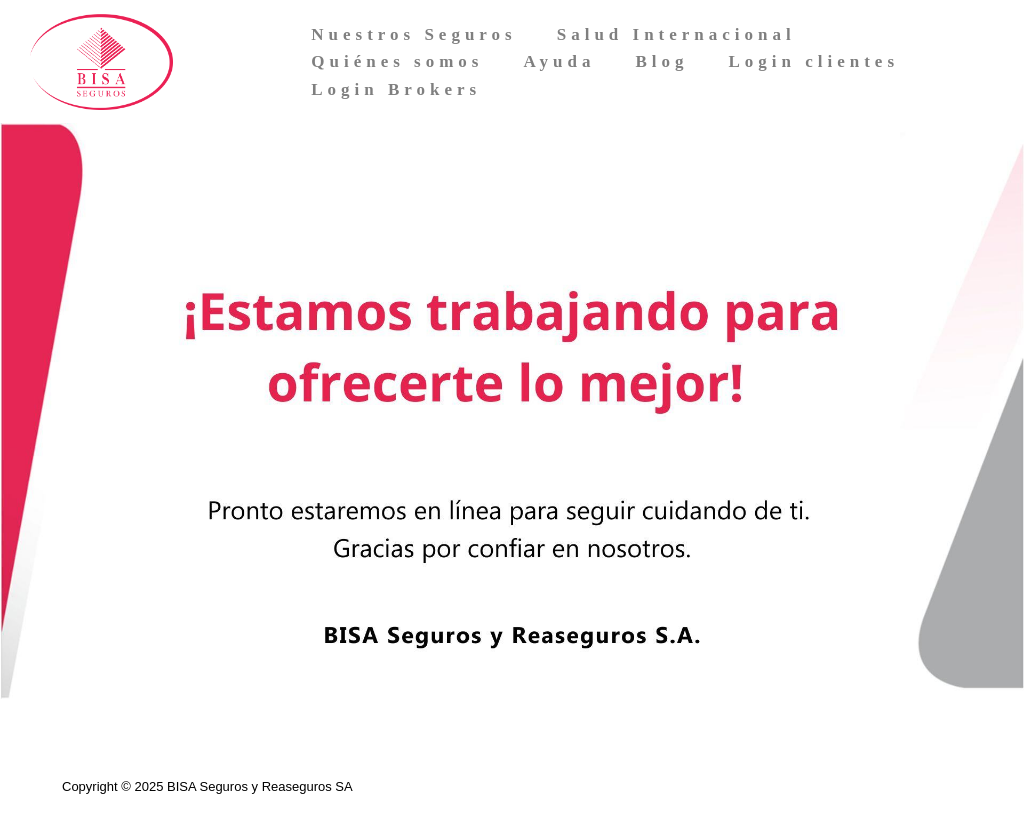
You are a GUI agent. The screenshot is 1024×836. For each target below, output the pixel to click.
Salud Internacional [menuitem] (676, 34)
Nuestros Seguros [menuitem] (413, 34)
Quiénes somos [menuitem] (397, 61)
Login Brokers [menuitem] (396, 89)
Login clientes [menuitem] (813, 61)
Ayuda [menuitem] (559, 61)
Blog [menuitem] (661, 61)
